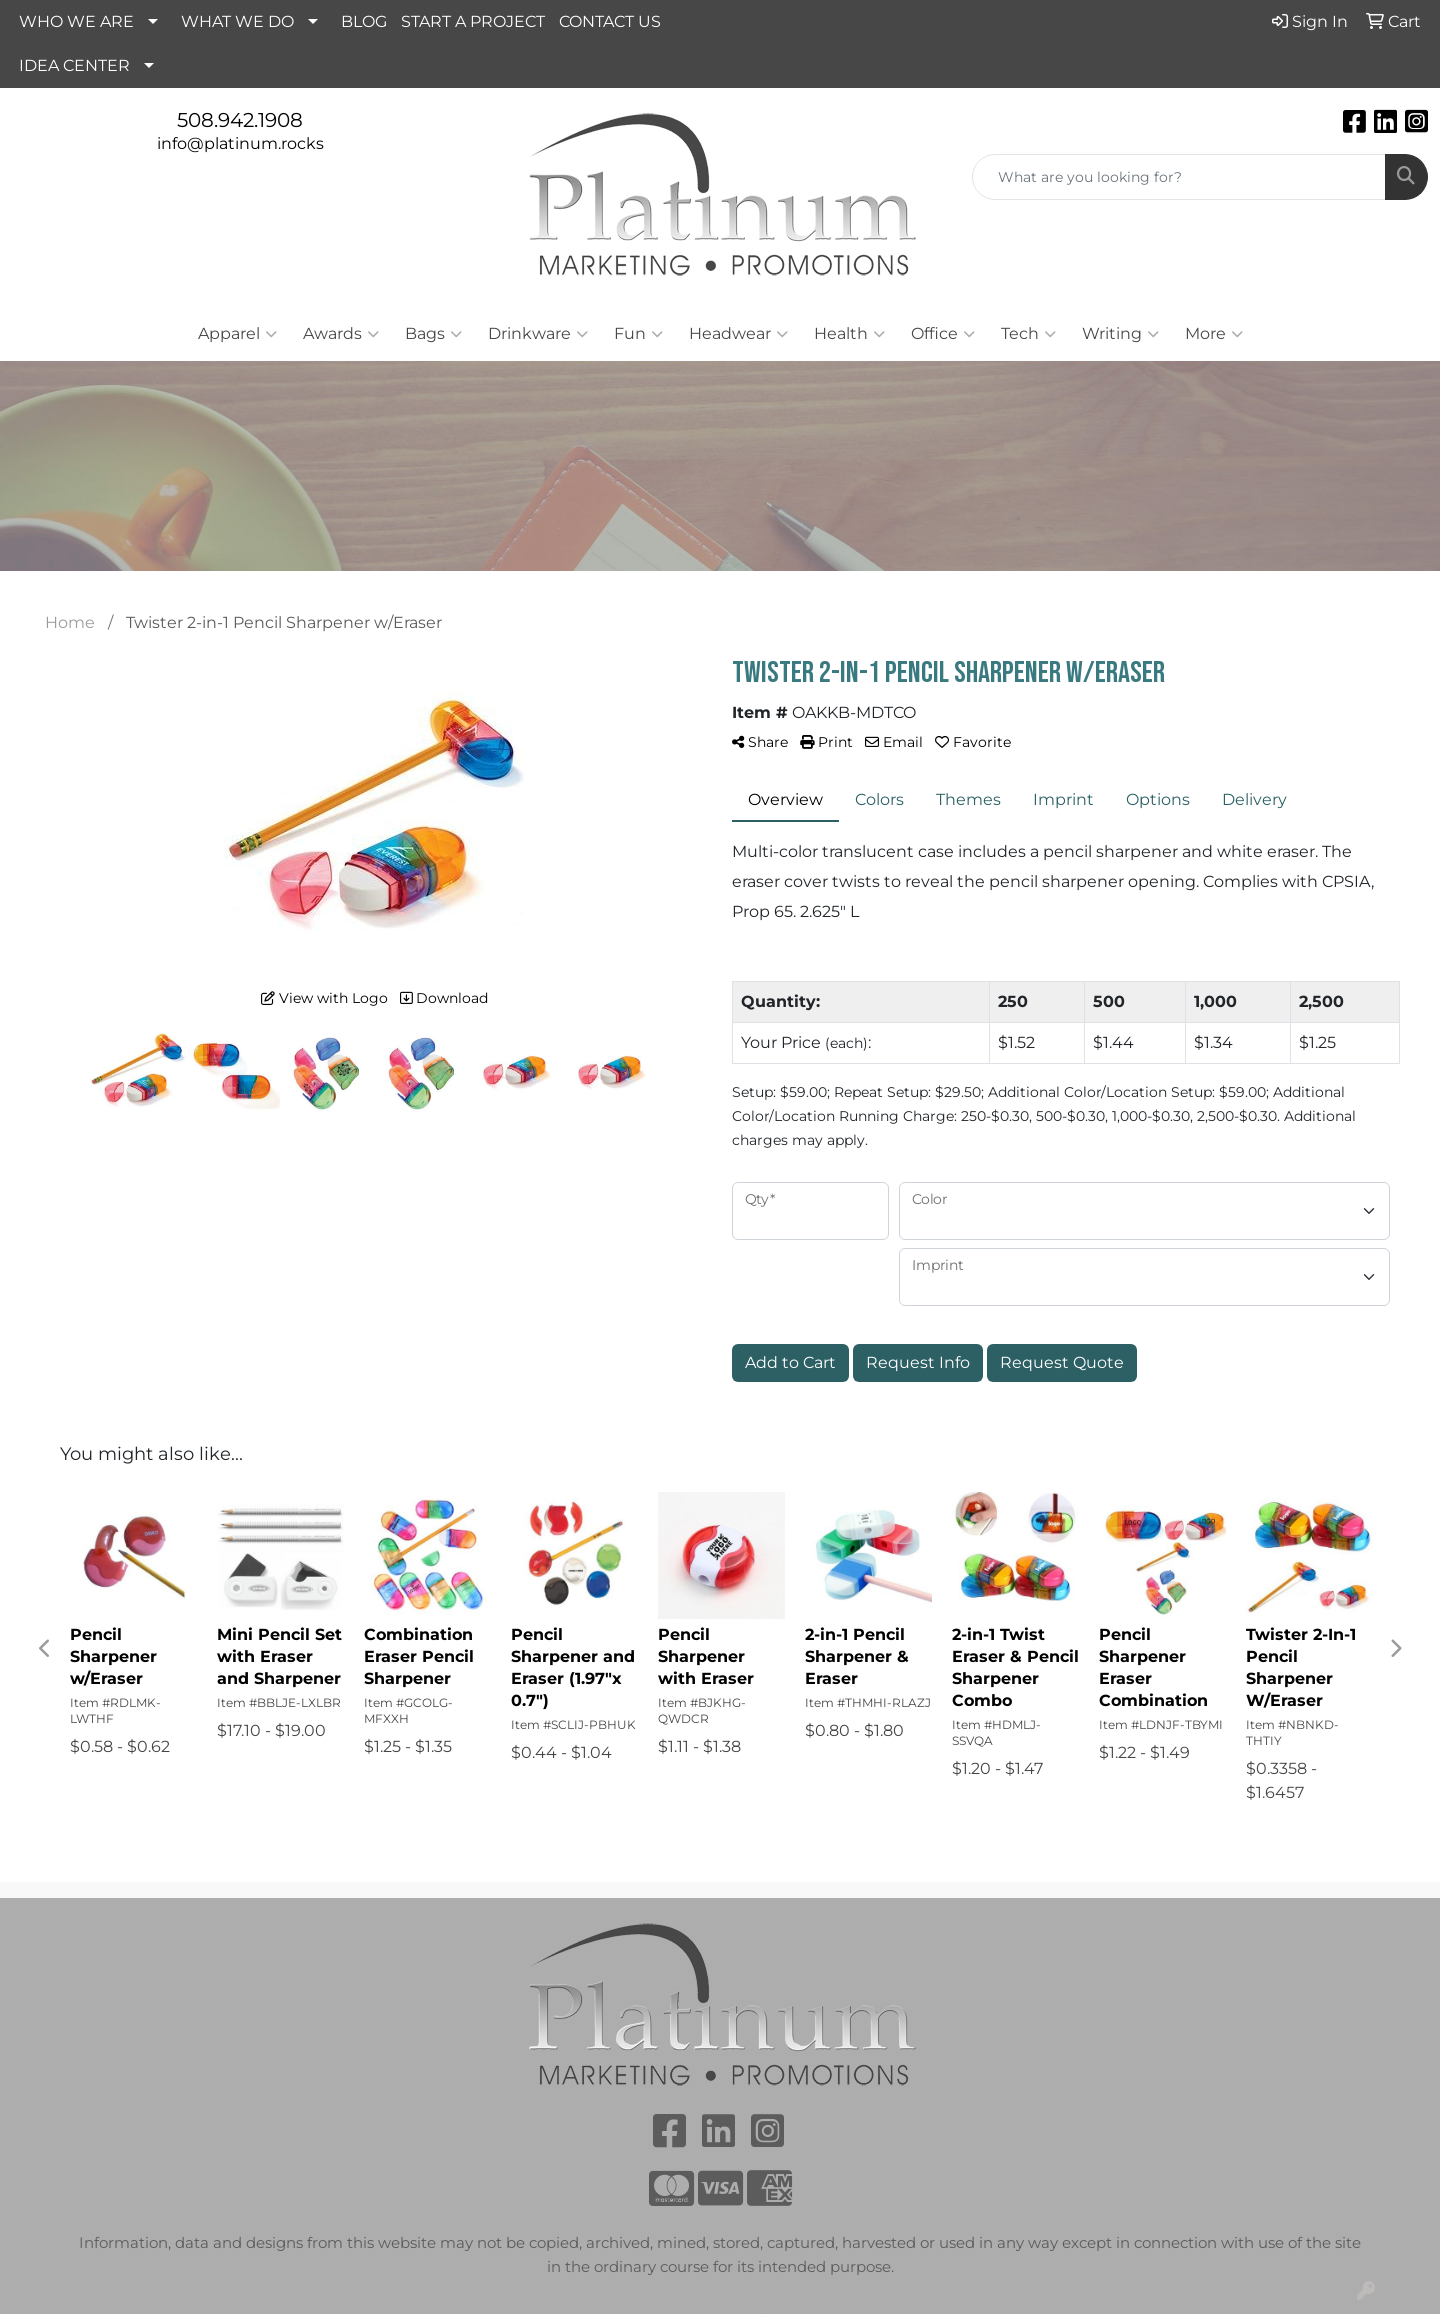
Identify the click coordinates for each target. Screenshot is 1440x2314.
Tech (1028, 334)
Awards (341, 334)
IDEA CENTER (74, 65)
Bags (433, 334)
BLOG (364, 21)
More (1214, 334)
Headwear (738, 334)
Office (943, 334)
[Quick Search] (1179, 177)
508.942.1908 (240, 120)
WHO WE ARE (76, 21)
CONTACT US (610, 21)
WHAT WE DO (237, 21)
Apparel (237, 334)
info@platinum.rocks (240, 143)
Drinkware (538, 334)
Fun (638, 334)
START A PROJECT (473, 21)
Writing (1120, 334)
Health (849, 334)
